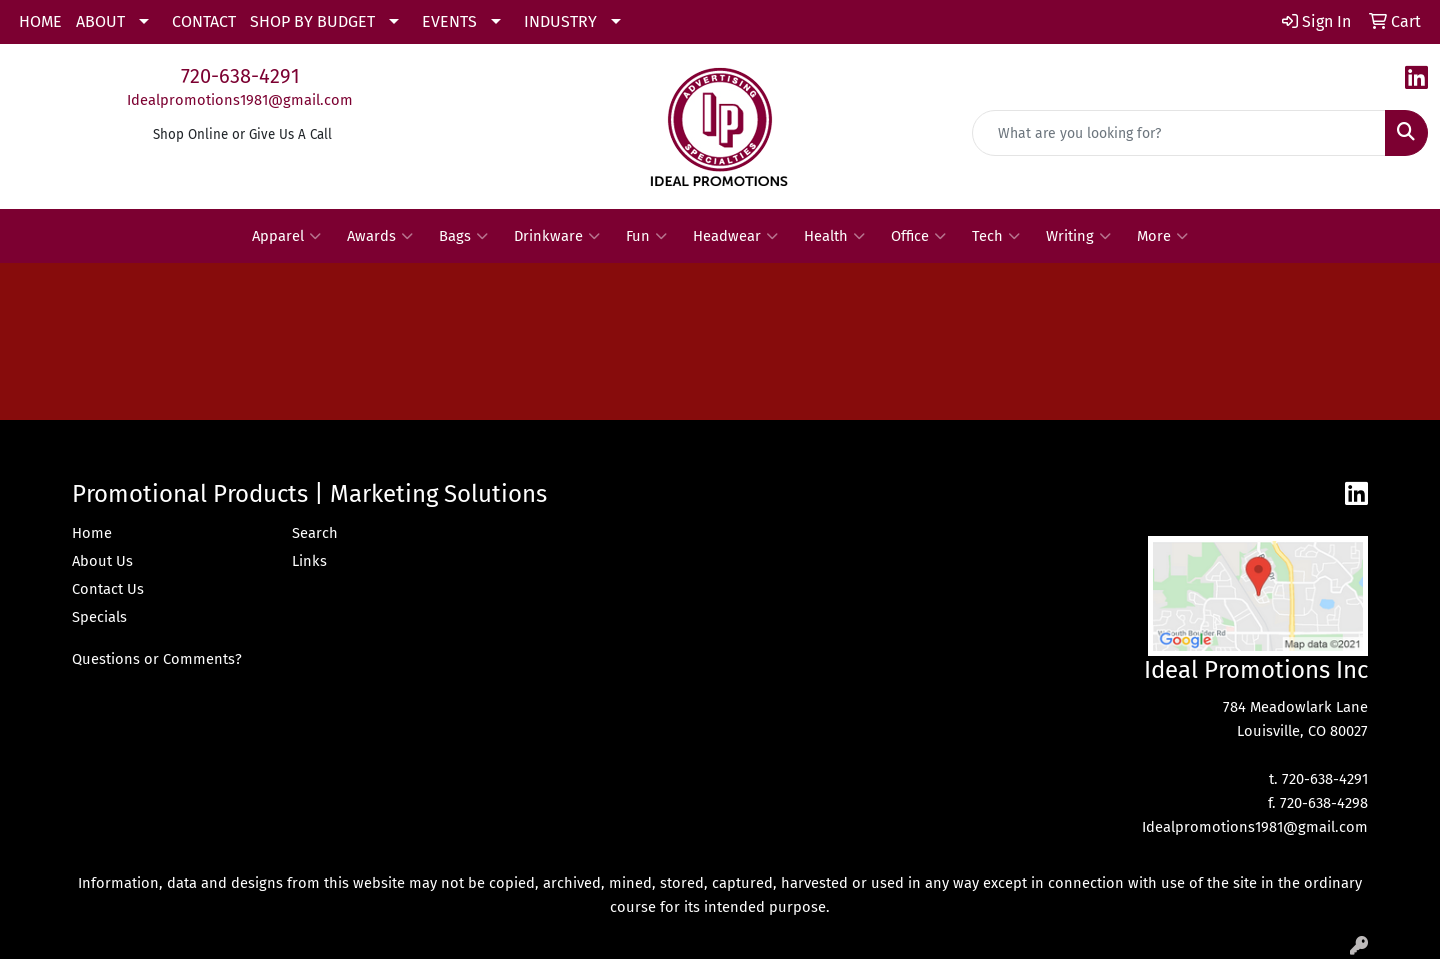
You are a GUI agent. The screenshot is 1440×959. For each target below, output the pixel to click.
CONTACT (204, 21)
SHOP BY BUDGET (312, 21)
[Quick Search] (1179, 133)
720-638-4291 (240, 76)
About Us (102, 561)
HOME (40, 21)
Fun (646, 236)
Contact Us (108, 589)
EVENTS (449, 21)
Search (315, 533)
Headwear (735, 236)
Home (92, 533)
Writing (1078, 236)
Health (834, 236)
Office (918, 236)
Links (309, 561)
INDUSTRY (560, 21)
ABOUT (100, 21)
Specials (99, 617)
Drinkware (557, 236)
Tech (996, 236)
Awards (380, 236)
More (1162, 236)
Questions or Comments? (157, 659)
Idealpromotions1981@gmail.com (240, 100)
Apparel (286, 236)
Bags (463, 236)
